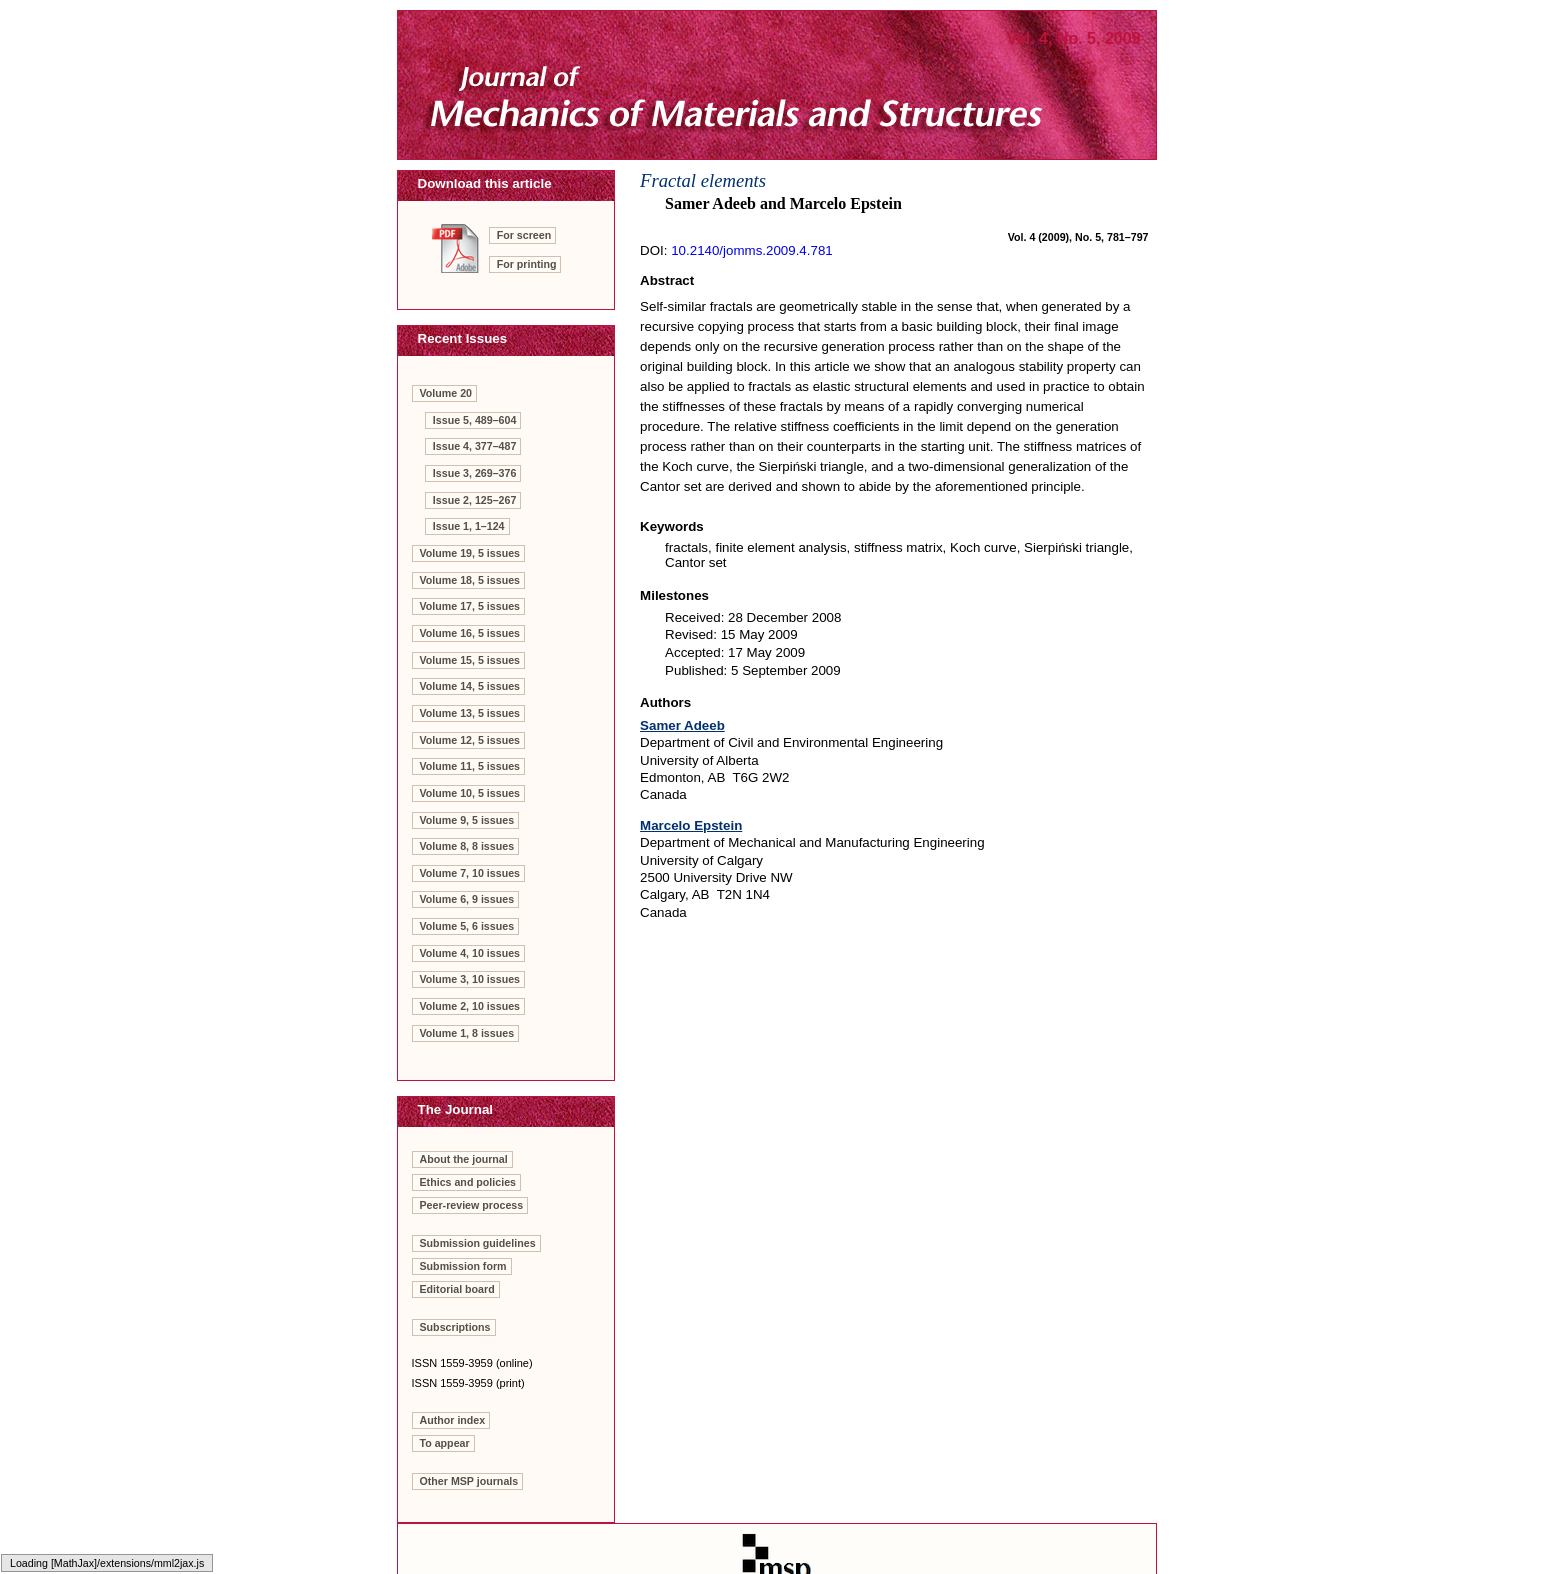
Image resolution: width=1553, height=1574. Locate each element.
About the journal (464, 1159)
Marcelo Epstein (691, 825)
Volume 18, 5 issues (470, 580)
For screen (524, 235)
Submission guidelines (478, 1243)
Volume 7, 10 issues (470, 873)
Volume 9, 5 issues (467, 820)
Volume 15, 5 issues (470, 660)
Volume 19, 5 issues (470, 553)
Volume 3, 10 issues (470, 979)
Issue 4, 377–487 (475, 446)
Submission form (463, 1266)
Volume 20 (446, 393)
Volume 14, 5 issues (470, 686)
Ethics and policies (468, 1182)
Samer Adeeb (682, 725)
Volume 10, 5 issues (470, 793)
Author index (453, 1420)
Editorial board (457, 1289)
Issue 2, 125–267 (475, 500)
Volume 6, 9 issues (467, 899)
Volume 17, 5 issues (470, 606)
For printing (527, 264)
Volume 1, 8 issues (467, 1033)
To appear (445, 1443)
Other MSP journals (469, 1481)
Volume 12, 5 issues (470, 740)
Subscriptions (455, 1327)
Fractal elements (703, 180)
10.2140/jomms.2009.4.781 (752, 250)
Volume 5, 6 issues (467, 926)
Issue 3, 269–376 (475, 473)
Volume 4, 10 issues (470, 953)
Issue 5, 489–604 (475, 420)
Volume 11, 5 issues (470, 766)
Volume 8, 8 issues (467, 846)
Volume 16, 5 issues (470, 633)
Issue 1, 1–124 (469, 526)
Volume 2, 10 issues (470, 1006)
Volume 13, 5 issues (470, 713)
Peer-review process (472, 1205)
